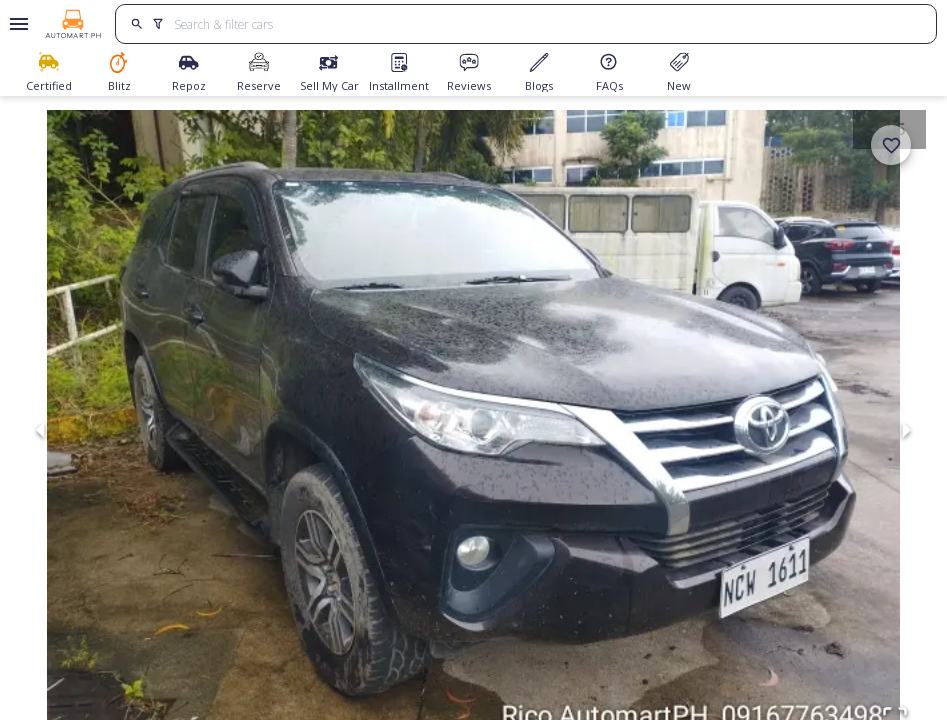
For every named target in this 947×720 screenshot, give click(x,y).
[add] (891, 145)
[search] (136, 24)
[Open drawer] (15, 24)
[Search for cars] (548, 24)
